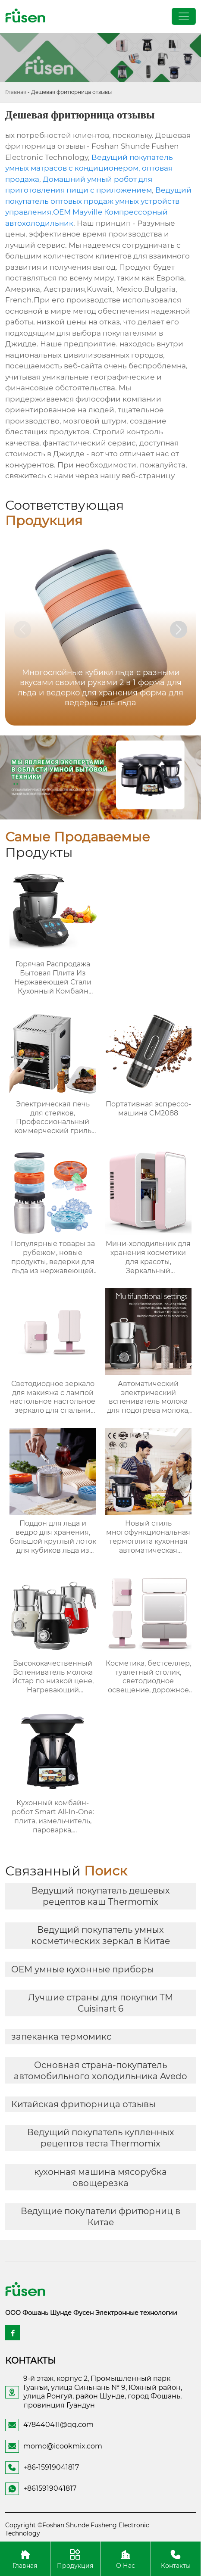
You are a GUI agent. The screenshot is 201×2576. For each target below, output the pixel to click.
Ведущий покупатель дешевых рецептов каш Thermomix (100, 1896)
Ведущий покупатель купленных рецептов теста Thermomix (100, 2138)
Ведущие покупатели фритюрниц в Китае (100, 2216)
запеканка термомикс (61, 2036)
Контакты (176, 2558)
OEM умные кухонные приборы (82, 1969)
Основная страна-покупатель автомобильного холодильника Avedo (100, 2070)
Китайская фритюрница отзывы (83, 2104)
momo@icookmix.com (62, 2446)
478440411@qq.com (58, 2424)
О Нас (125, 2558)
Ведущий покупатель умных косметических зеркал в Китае (100, 1935)
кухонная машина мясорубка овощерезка (100, 2177)
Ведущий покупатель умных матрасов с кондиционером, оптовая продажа (89, 168)
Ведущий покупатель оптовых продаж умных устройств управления (98, 201)
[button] (178, 629)
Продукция (75, 2558)
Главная (15, 92)
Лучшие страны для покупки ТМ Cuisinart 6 (100, 2003)
